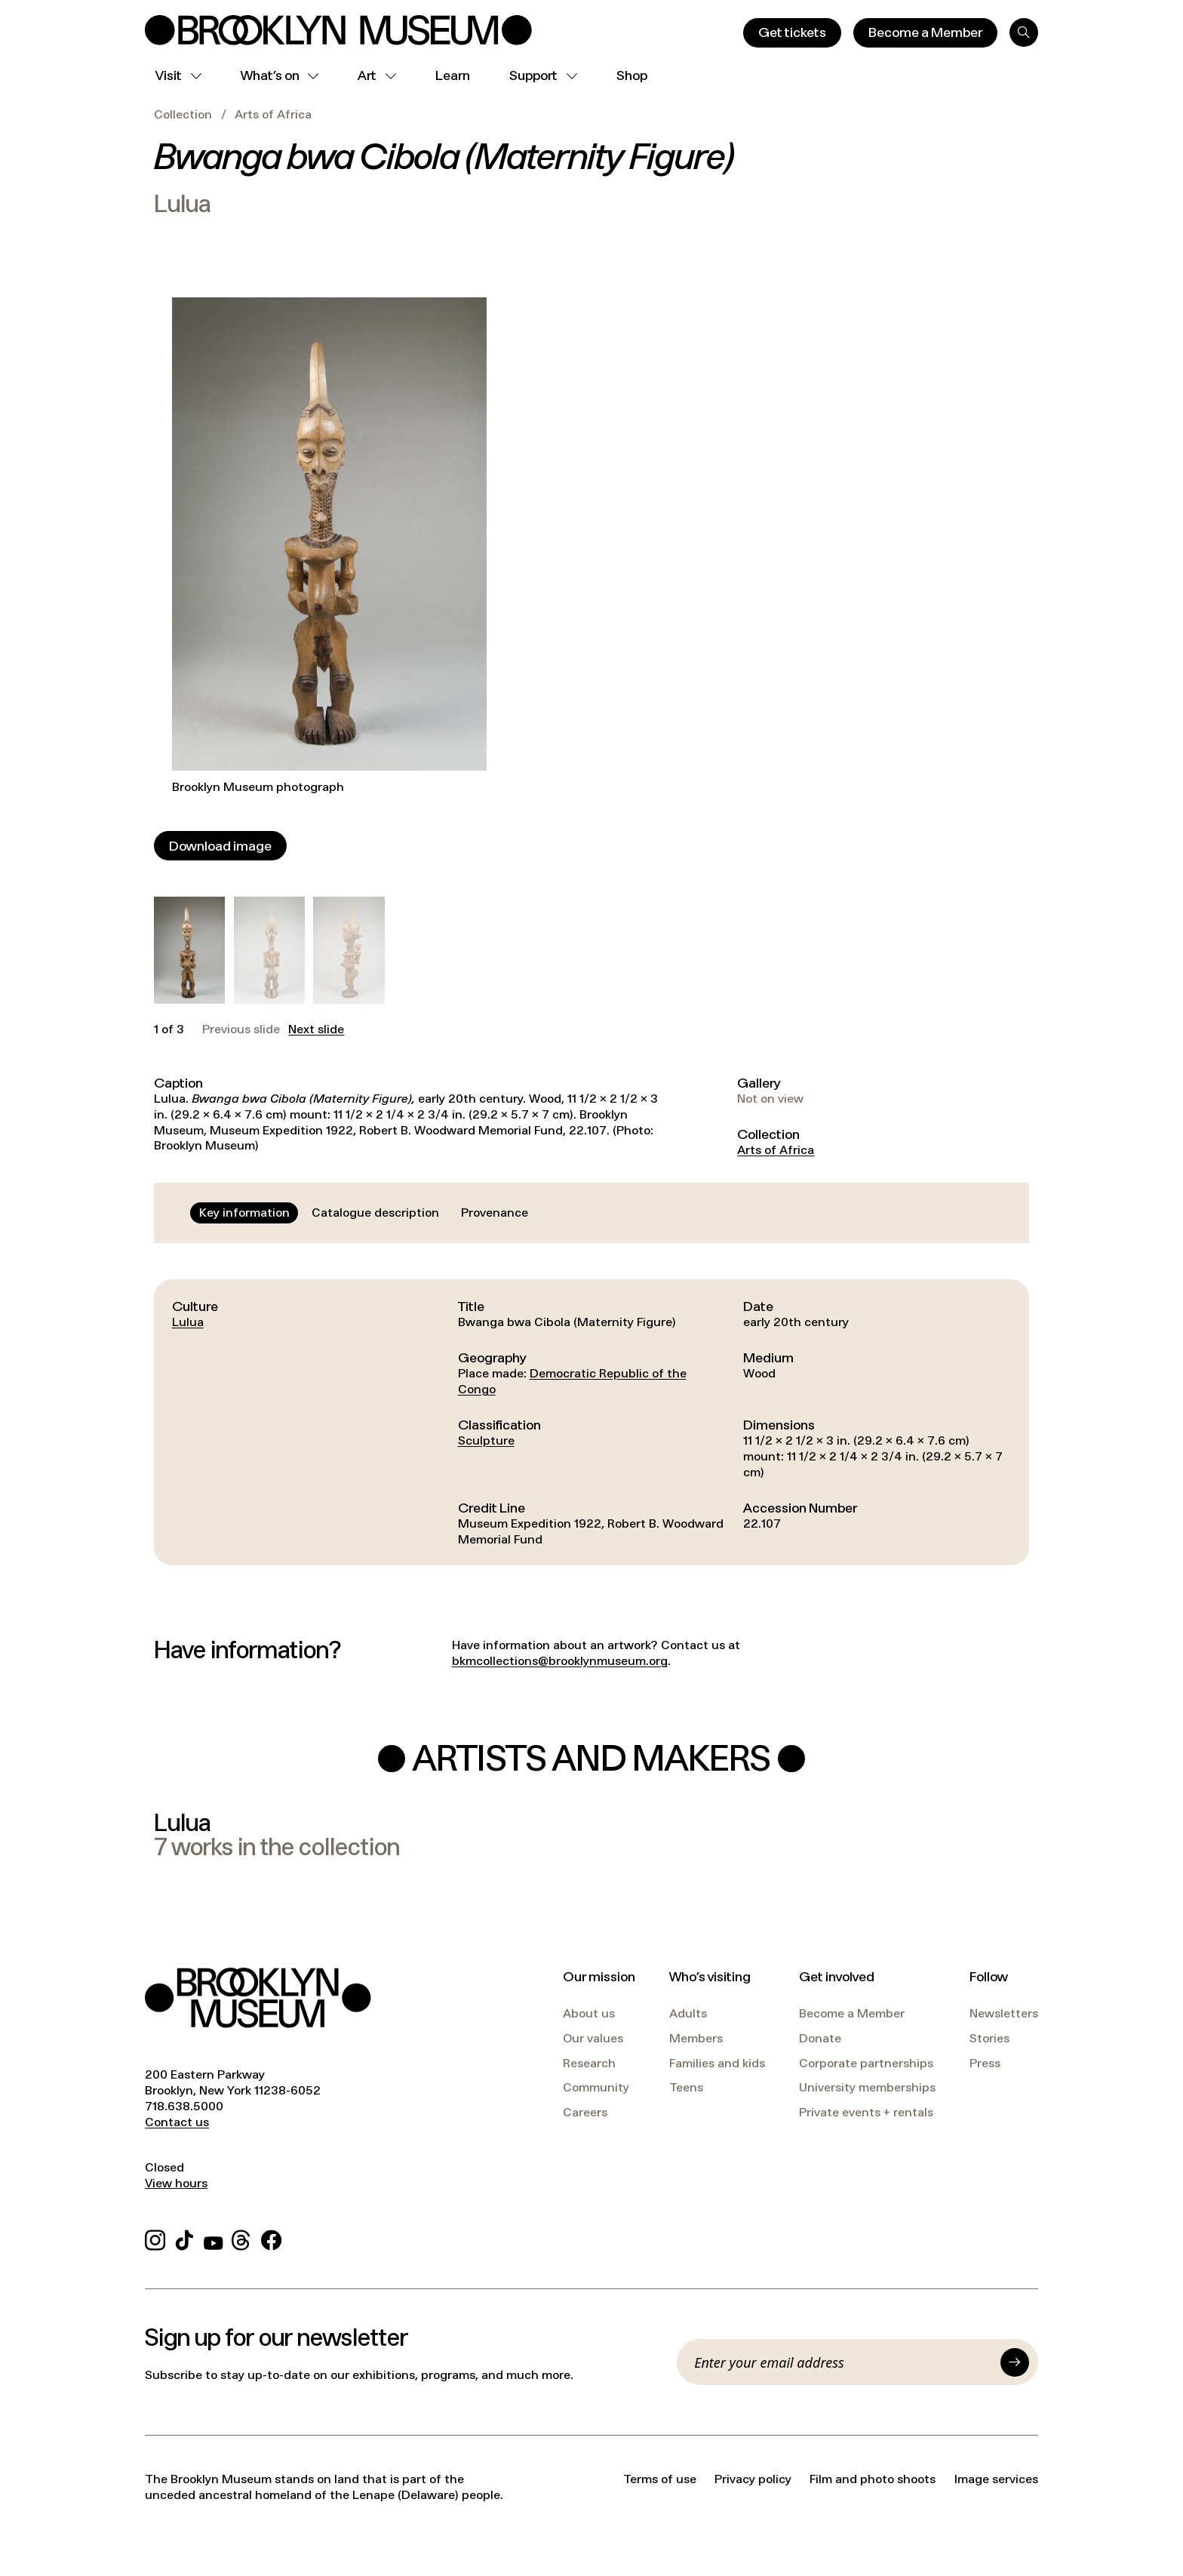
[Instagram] (155, 2238)
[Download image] (220, 845)
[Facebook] (271, 2238)
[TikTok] (184, 2238)
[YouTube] (213, 2238)
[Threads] (242, 2238)
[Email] (842, 2362)
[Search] (1023, 32)
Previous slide (241, 1029)
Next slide (316, 1029)
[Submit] (1014, 2362)
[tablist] (363, 1212)
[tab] (244, 1212)
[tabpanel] (591, 1422)
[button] (189, 950)
